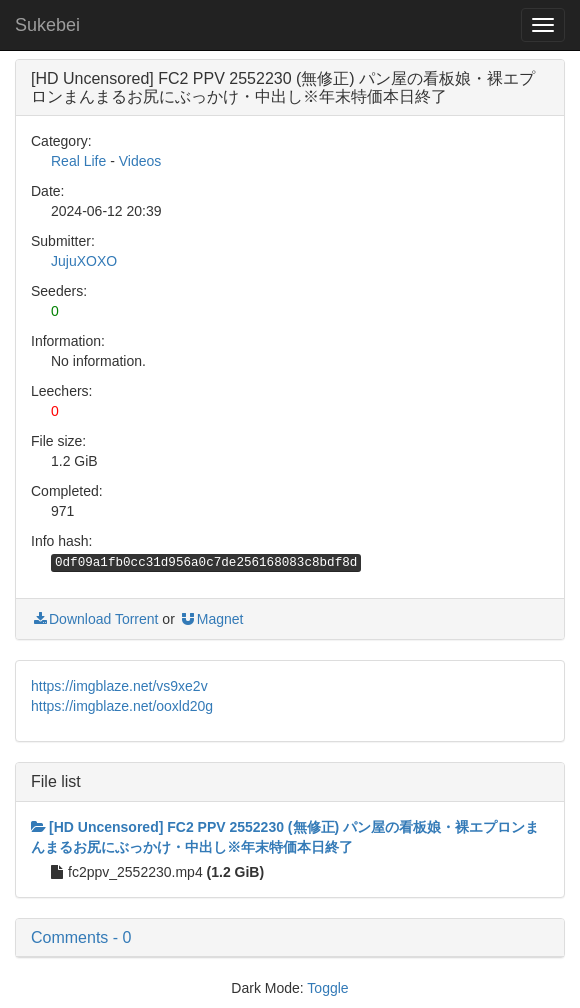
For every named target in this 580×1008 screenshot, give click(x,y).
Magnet (211, 619)
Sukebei (47, 25)
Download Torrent (94, 619)
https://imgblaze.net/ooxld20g (122, 706)
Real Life (78, 161)
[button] (290, 938)
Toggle (327, 988)
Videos (140, 161)
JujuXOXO (84, 261)
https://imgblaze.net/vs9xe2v (119, 686)
